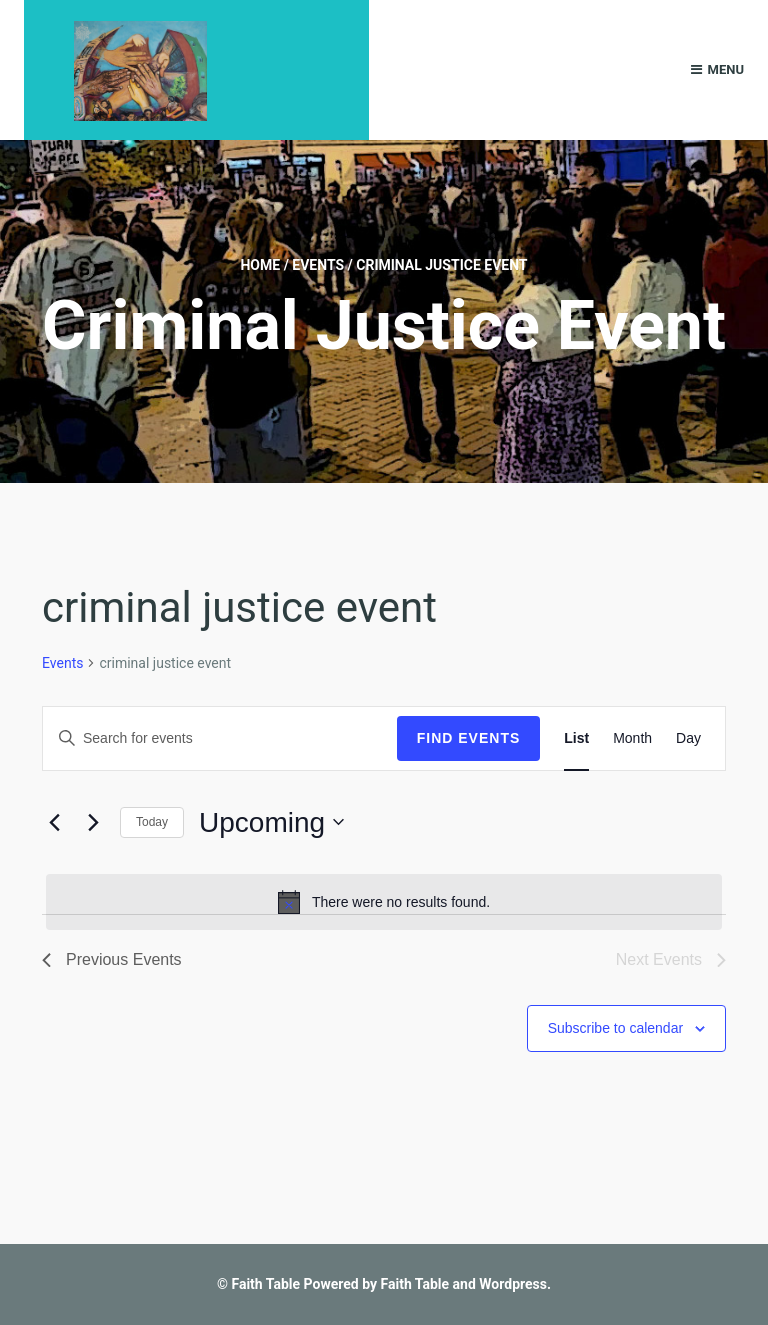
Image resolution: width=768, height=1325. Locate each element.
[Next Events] (93, 822)
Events (318, 265)
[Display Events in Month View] (632, 738)
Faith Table (265, 1284)
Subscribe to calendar (615, 1028)
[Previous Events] (54, 822)
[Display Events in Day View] (688, 738)
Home (260, 265)
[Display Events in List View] (576, 738)
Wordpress (513, 1284)
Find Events (469, 738)
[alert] (384, 902)
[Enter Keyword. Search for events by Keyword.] (220, 738)
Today (152, 822)
